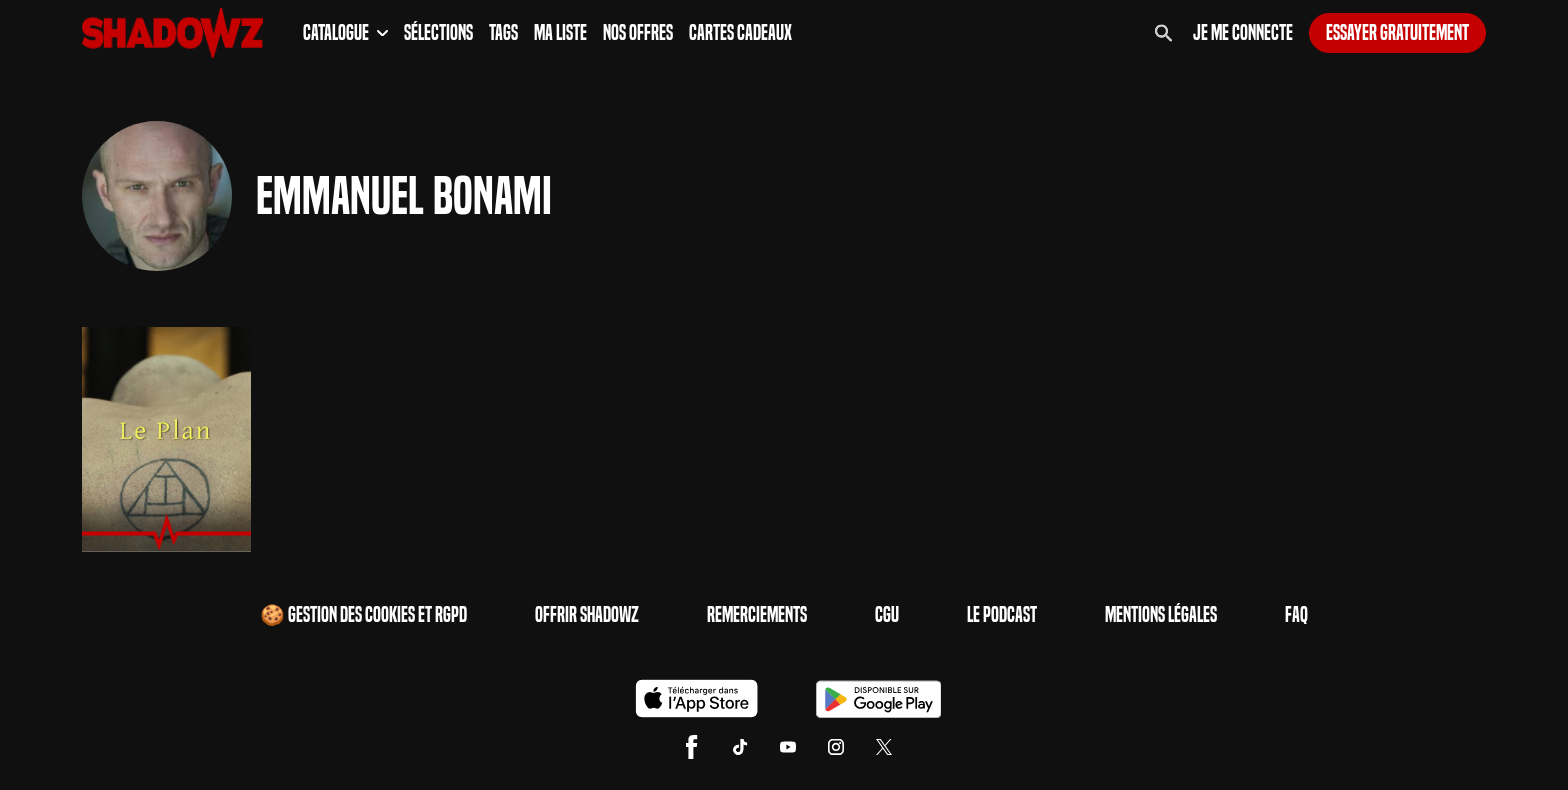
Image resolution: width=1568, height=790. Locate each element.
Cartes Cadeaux (740, 33)
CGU (887, 615)
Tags (503, 33)
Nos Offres (638, 33)
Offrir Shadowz (587, 615)
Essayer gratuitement (1397, 33)
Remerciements (757, 615)
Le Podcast (1002, 615)
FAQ (1296, 615)
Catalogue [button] (345, 33)
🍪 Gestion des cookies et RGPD (363, 615)
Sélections (438, 33)
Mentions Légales (1161, 615)
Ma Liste (560, 33)
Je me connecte (1243, 33)
